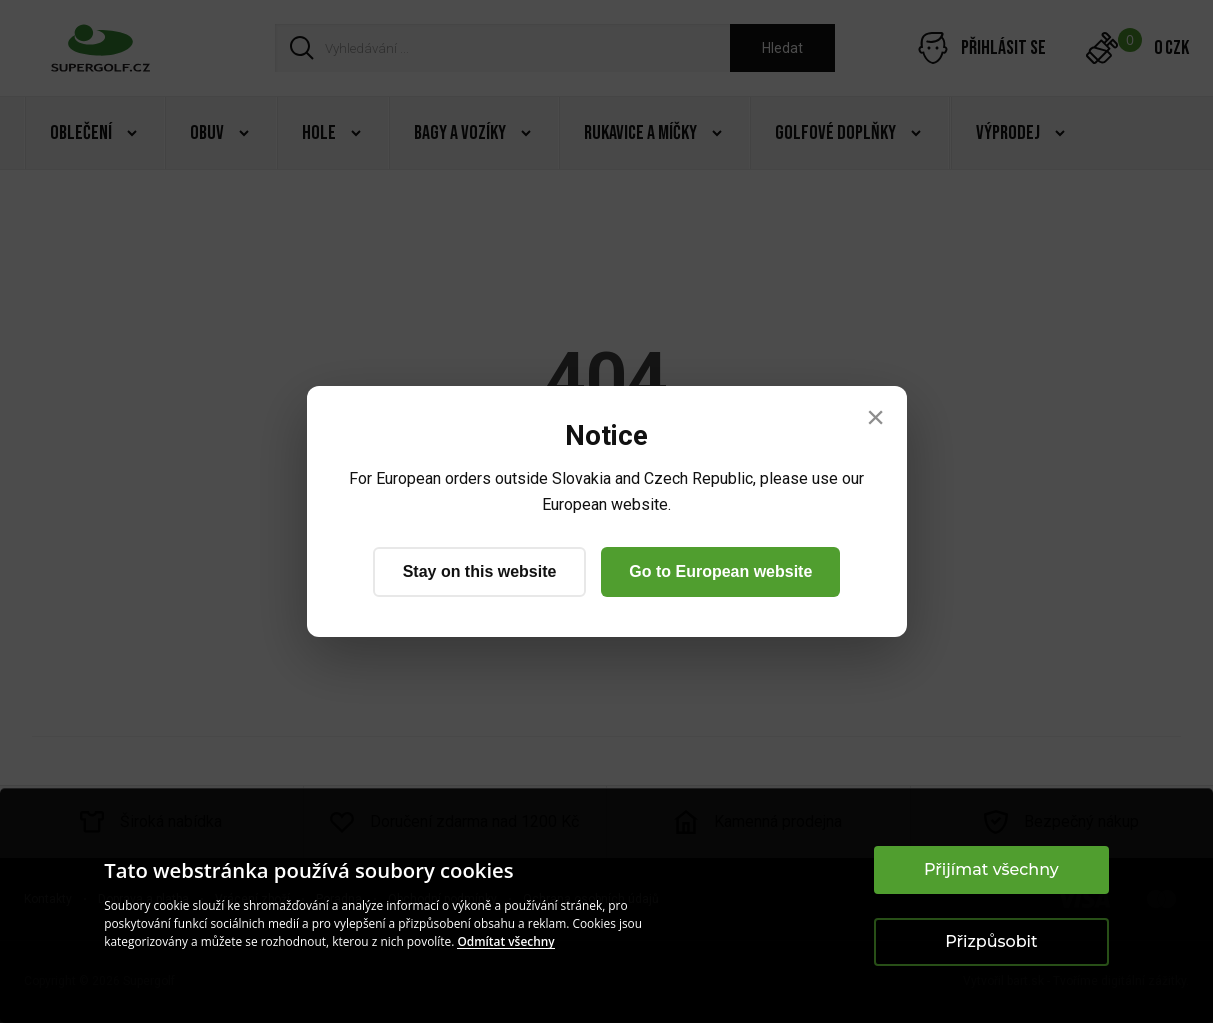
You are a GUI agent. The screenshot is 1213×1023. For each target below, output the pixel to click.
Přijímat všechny (991, 869)
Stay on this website (480, 571)
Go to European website (720, 571)
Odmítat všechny (505, 941)
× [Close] (875, 417)
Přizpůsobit (991, 941)
